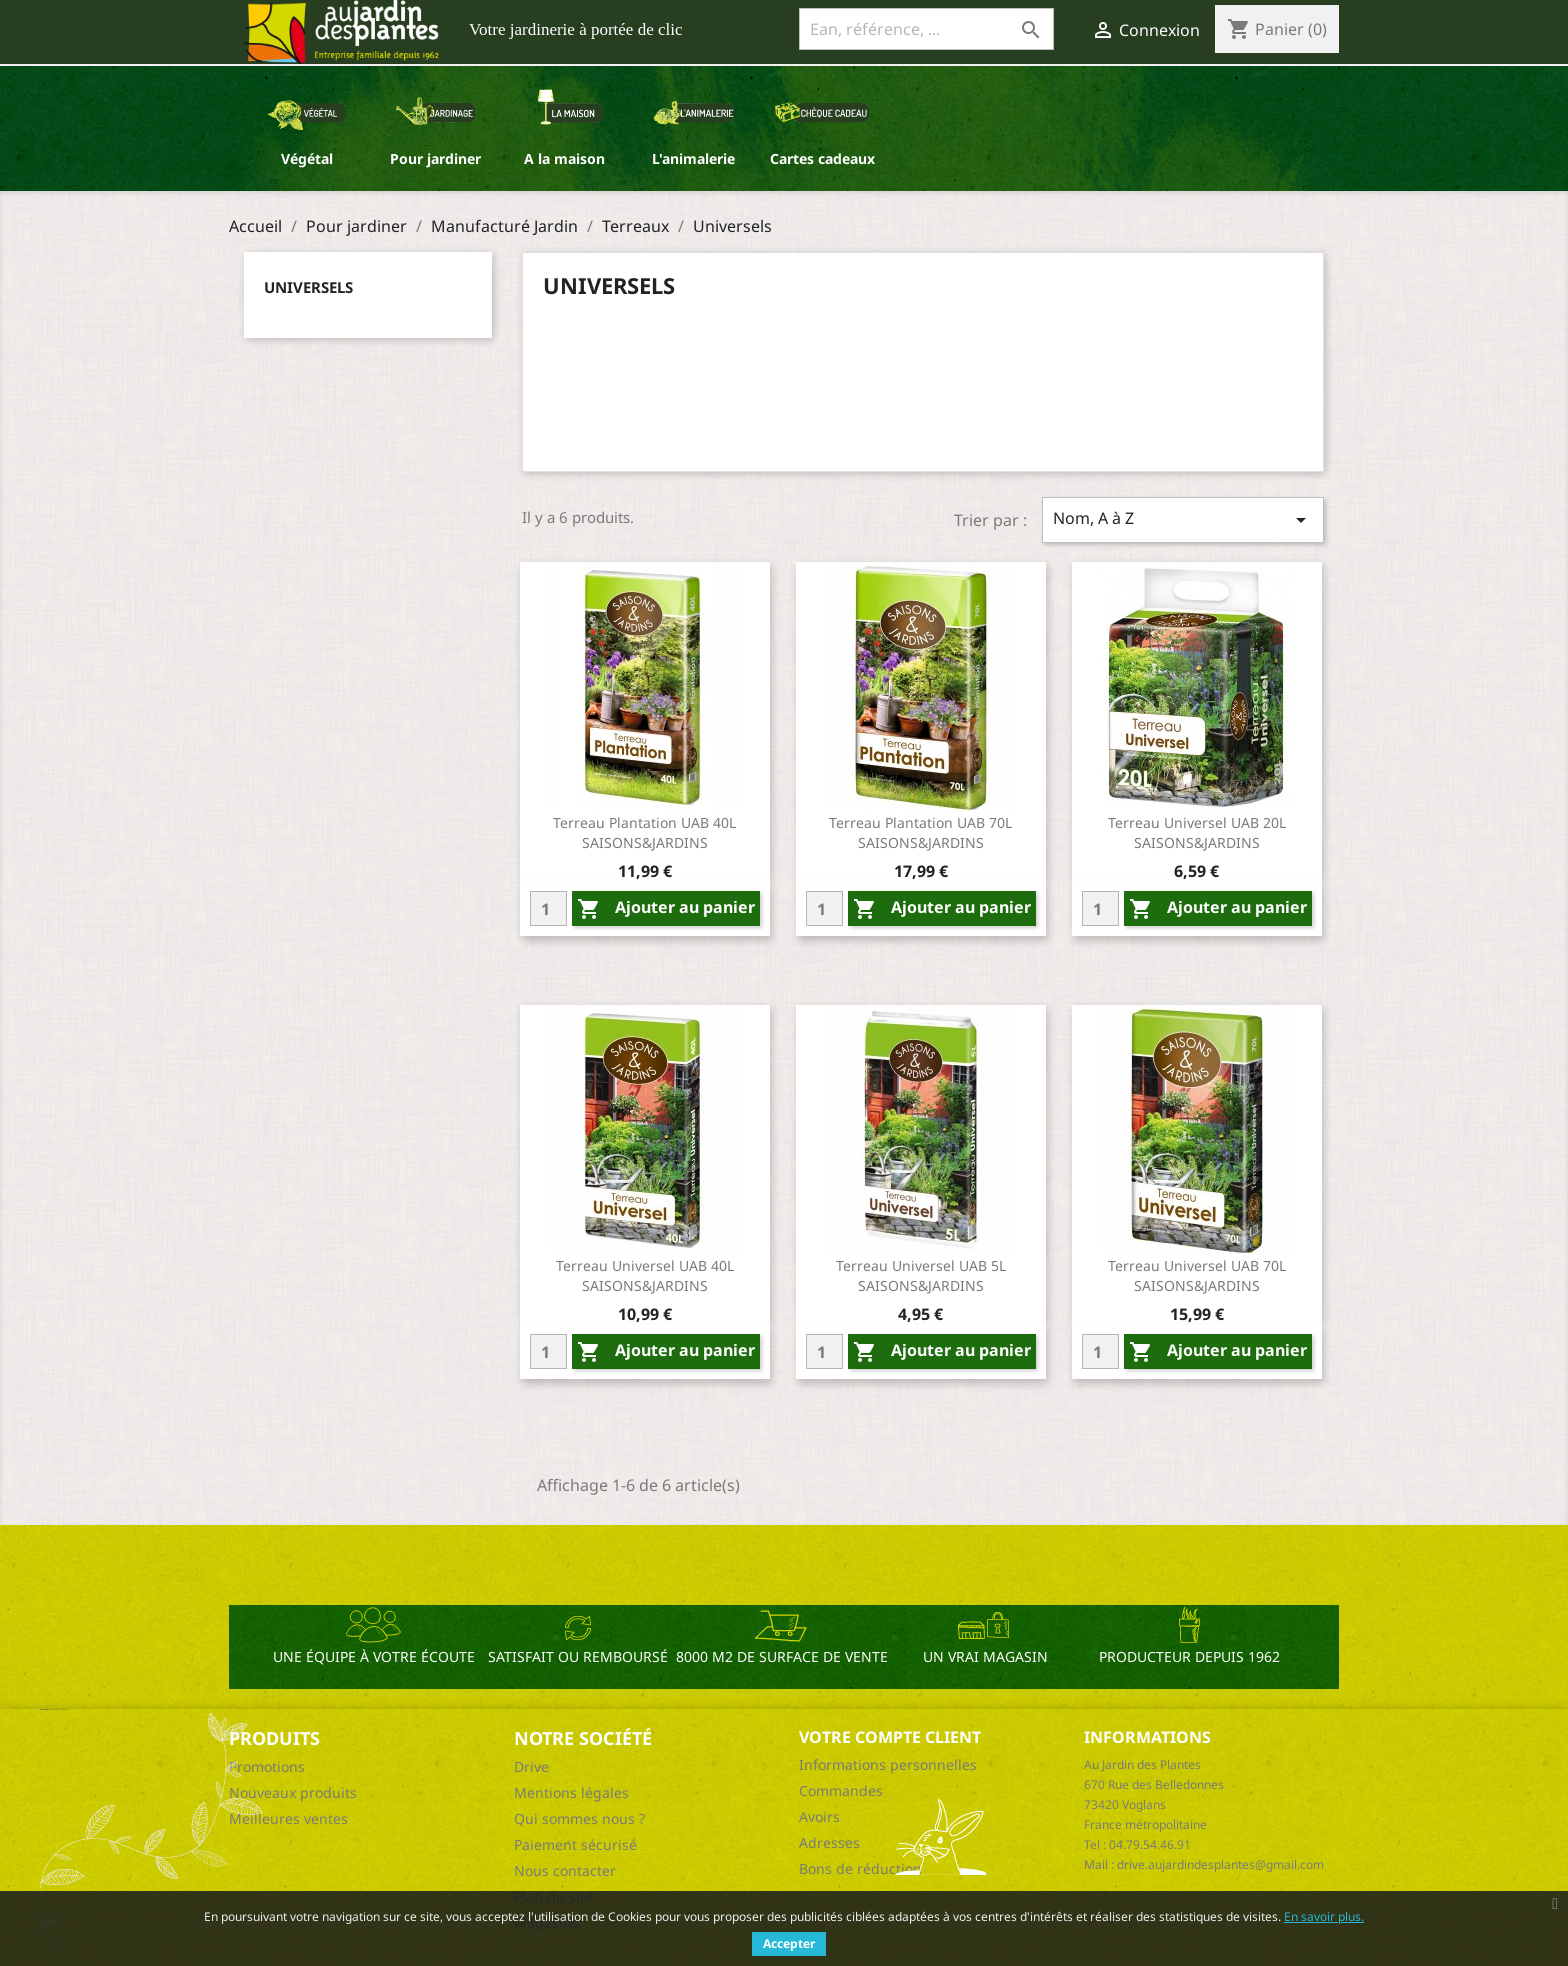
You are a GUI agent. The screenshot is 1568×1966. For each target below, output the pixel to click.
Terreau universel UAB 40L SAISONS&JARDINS (645, 1275)
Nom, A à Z (1183, 519)
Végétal (307, 158)
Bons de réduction (860, 1868)
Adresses (829, 1842)
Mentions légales (571, 1792)
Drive (531, 1766)
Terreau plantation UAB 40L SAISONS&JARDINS (644, 832)
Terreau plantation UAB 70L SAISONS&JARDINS (920, 832)
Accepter (789, 1943)
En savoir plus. (1324, 1916)
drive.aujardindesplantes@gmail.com (1220, 1864)
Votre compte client (890, 1737)
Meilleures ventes (288, 1818)
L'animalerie (693, 158)
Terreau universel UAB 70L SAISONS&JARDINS (1197, 1275)
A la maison (564, 158)
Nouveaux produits (293, 1792)
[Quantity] (548, 908)
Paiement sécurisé (575, 1844)
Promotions (267, 1766)
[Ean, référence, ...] (926, 29)
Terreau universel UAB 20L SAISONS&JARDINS (1197, 832)
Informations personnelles (888, 1764)
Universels (308, 287)
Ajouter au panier (666, 908)
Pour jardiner (435, 158)
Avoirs (819, 1816)
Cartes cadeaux (822, 158)
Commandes (841, 1790)
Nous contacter (565, 1870)
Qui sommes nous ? (579, 1818)
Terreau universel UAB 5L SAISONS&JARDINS (921, 1275)
